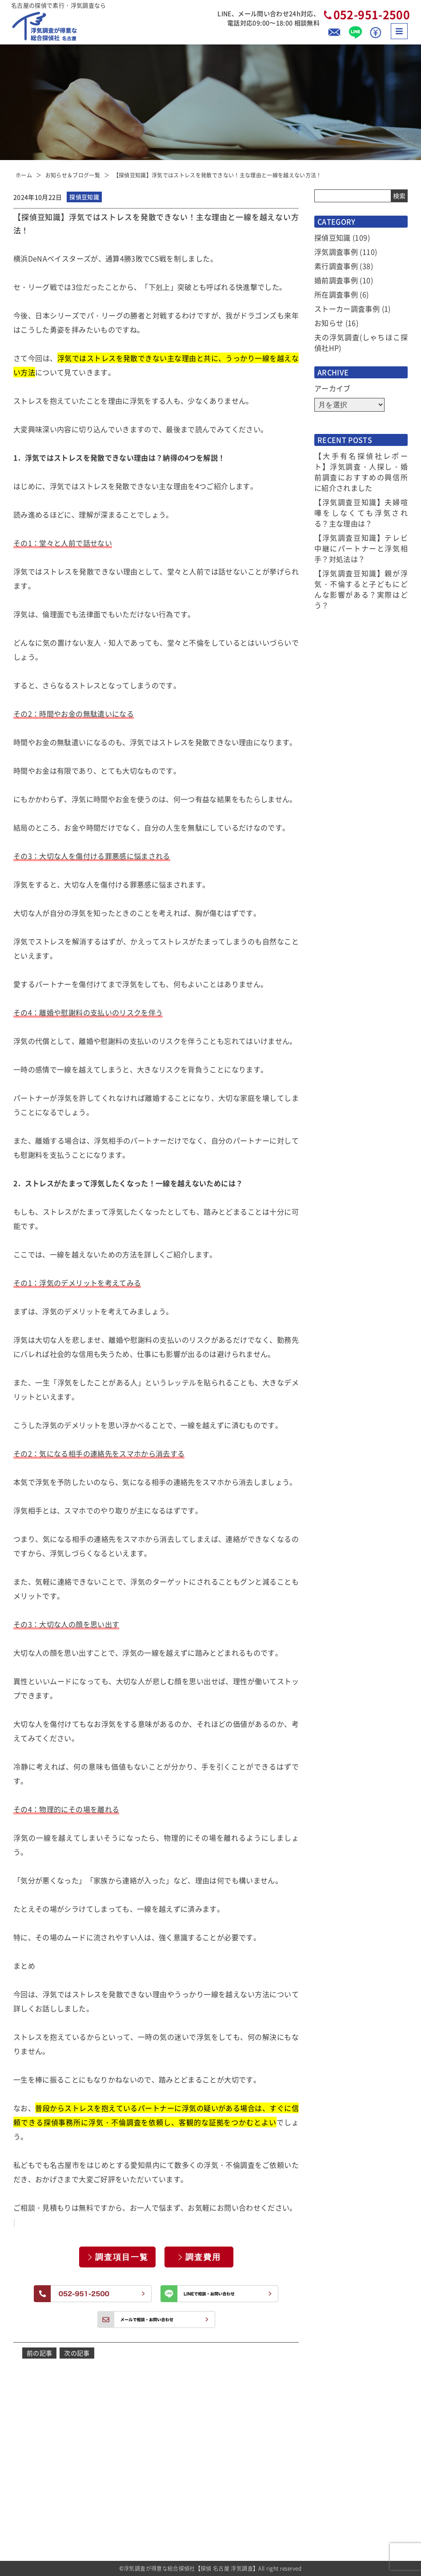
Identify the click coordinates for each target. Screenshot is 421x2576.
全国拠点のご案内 (300, 2510)
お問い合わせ (294, 2525)
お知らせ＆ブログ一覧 (72, 175)
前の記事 (39, 2352)
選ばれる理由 (209, 2452)
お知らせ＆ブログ (215, 2437)
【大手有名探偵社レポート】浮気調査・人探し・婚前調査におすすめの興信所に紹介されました (361, 471)
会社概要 (288, 2481)
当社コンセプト (297, 2452)
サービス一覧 (209, 2466)
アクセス (288, 2496)
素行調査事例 (336, 266)
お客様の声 (291, 2422)
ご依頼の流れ (209, 2510)
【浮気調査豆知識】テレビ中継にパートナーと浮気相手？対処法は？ (361, 548)
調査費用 (203, 2257)
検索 (399, 195)
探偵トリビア (294, 2466)
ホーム (24, 175)
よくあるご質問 (297, 2437)
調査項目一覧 (121, 2257)
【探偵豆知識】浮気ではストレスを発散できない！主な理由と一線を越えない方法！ (217, 175)
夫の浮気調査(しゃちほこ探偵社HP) (361, 342)
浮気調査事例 (336, 251)
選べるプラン (209, 2496)
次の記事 (76, 2352)
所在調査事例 (336, 294)
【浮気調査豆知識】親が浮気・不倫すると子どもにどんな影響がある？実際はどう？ (361, 589)
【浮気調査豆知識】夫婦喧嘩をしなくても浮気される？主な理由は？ (361, 513)
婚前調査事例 (336, 280)
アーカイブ (332, 388)
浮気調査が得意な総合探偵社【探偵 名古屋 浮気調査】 (191, 2568)
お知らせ (328, 322)
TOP (198, 2422)
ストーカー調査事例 (347, 308)
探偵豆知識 (332, 237)
